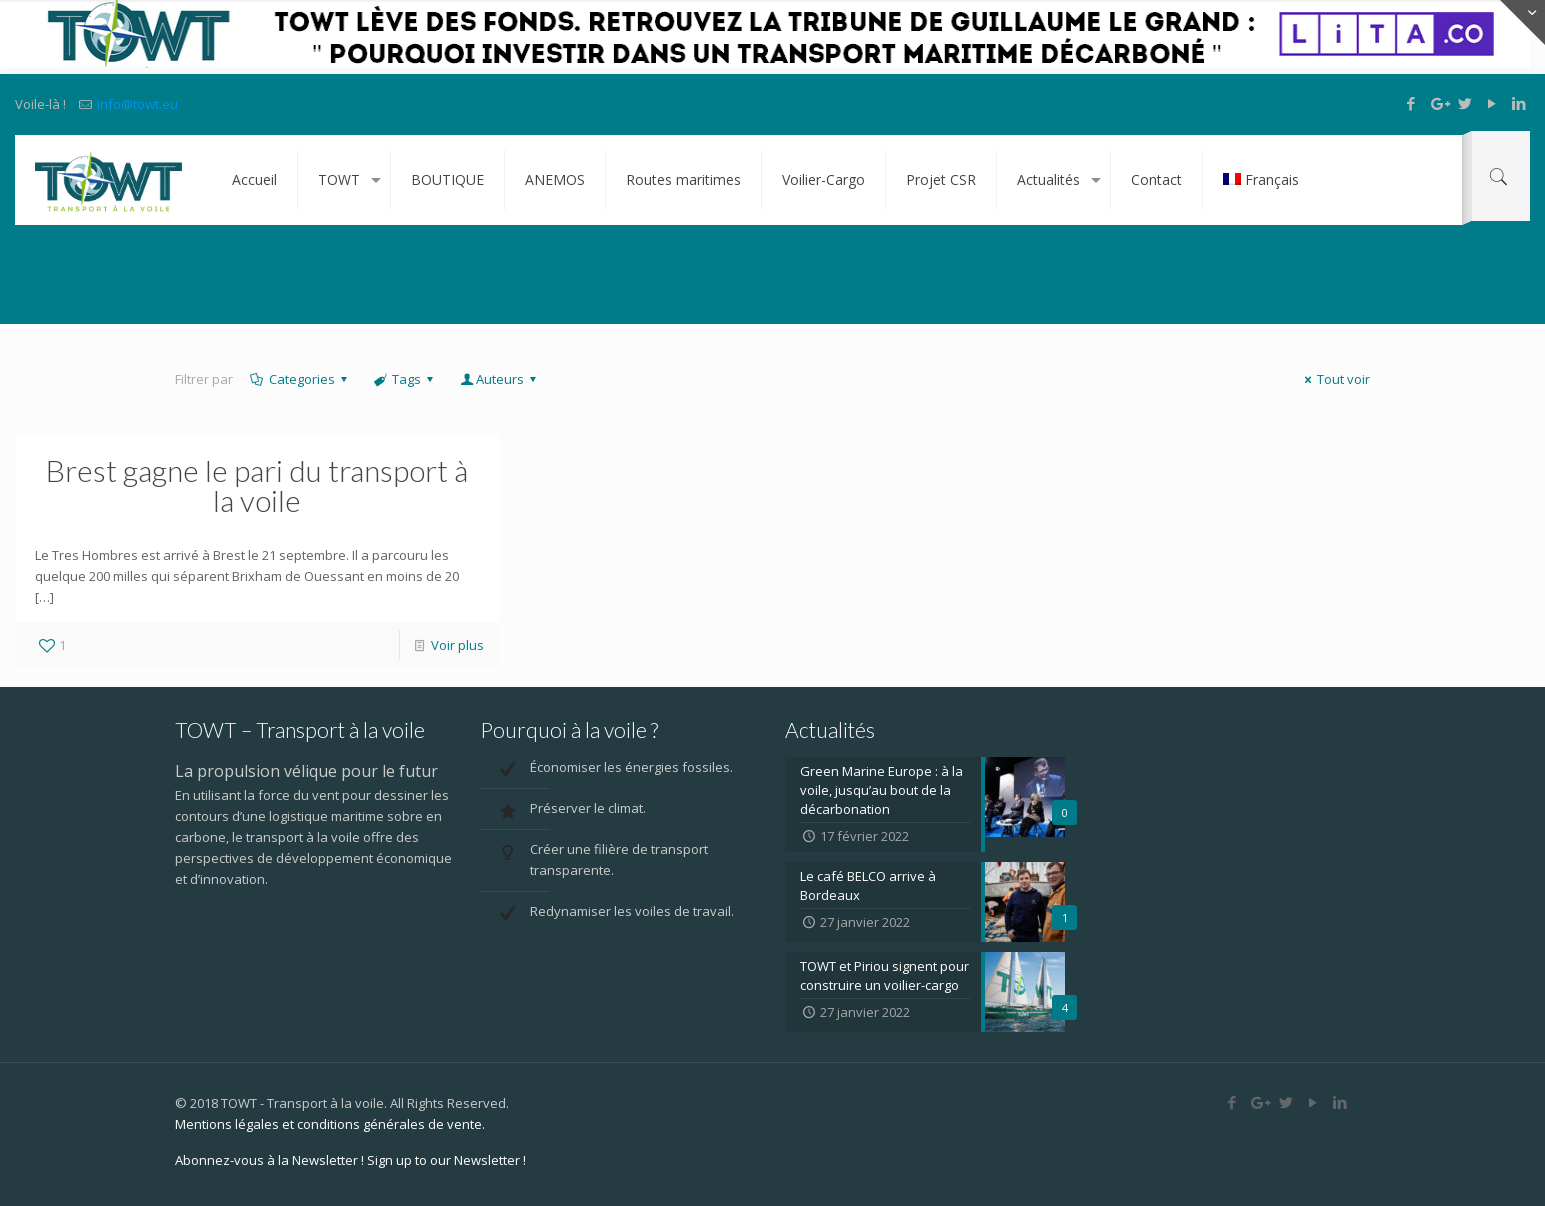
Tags (405, 379)
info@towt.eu (137, 104)
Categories (300, 379)
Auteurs (499, 379)
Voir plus (457, 645)
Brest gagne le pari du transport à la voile (257, 485)
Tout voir (1334, 379)
